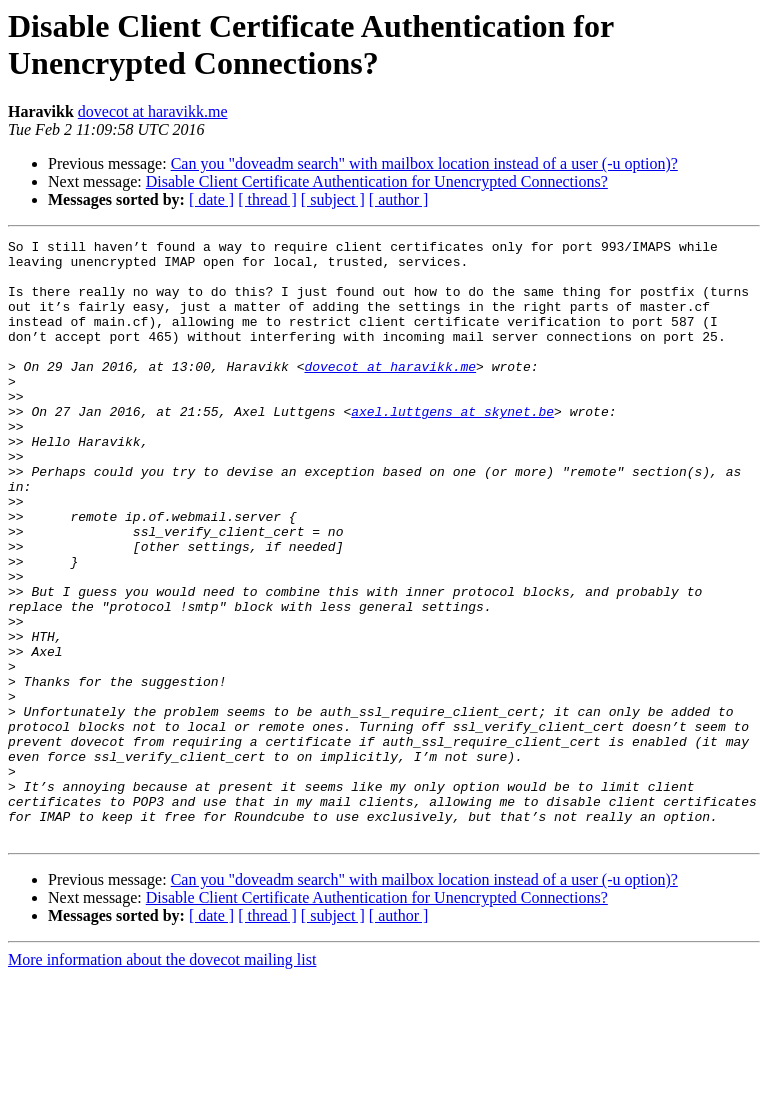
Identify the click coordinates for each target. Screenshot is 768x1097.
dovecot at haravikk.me (153, 111)
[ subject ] (333, 199)
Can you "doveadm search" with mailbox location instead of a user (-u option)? (424, 163)
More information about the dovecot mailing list (162, 1079)
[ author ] (399, 199)
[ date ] (211, 199)
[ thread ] (267, 199)
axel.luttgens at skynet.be (452, 447)
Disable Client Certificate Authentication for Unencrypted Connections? (377, 181)
